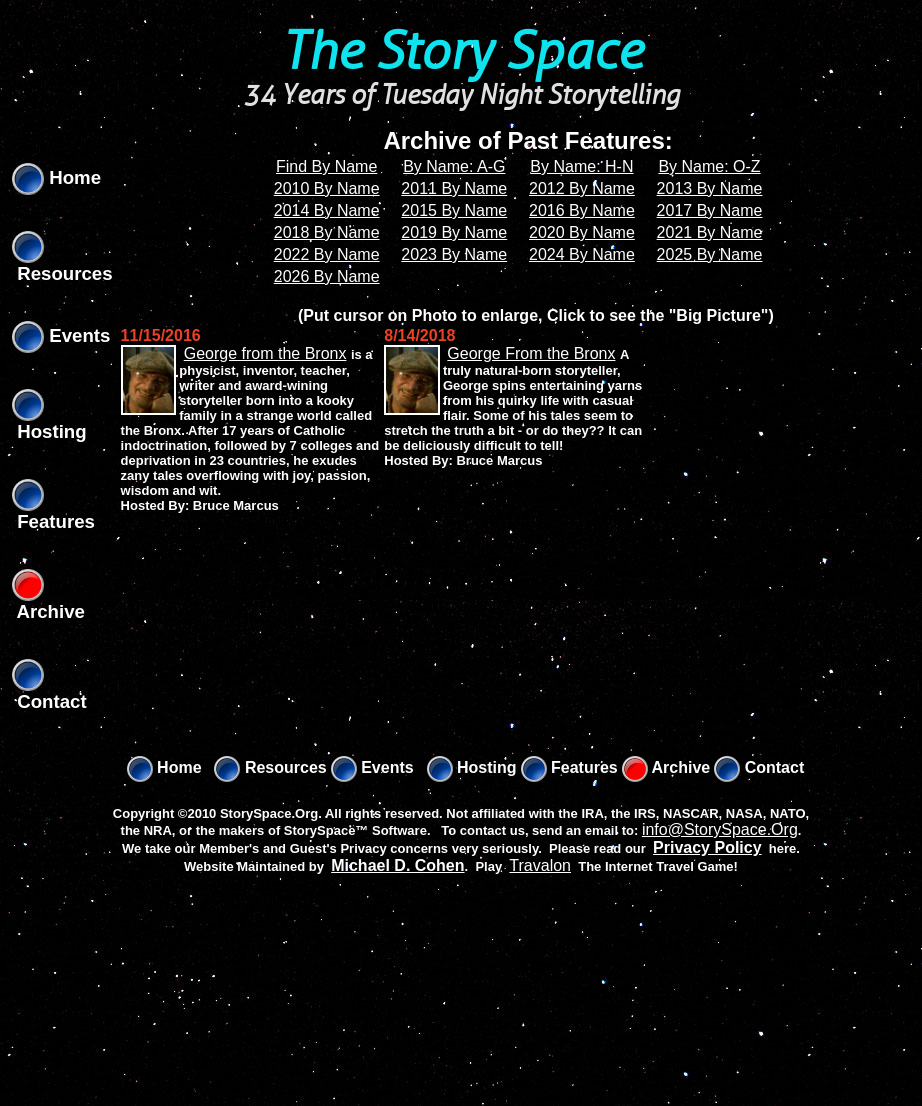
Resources (270, 767)
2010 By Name (327, 188)
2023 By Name (454, 254)
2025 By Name (710, 254)
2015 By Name (454, 210)
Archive (666, 767)
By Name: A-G (454, 166)
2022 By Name (327, 254)
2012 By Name (582, 188)
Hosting (472, 767)
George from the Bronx (265, 353)
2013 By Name (710, 188)
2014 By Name (327, 210)
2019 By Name (454, 232)
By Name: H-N (581, 166)
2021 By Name (710, 232)
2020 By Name (582, 232)
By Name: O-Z (709, 166)
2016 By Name (582, 210)
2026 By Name (327, 276)
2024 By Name (582, 254)
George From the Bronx (531, 353)
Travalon (540, 865)
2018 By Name (327, 232)
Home (56, 177)
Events (61, 335)
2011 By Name (454, 188)
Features (569, 767)
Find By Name (326, 166)
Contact (759, 767)
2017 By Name (710, 210)
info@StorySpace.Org (720, 829)
